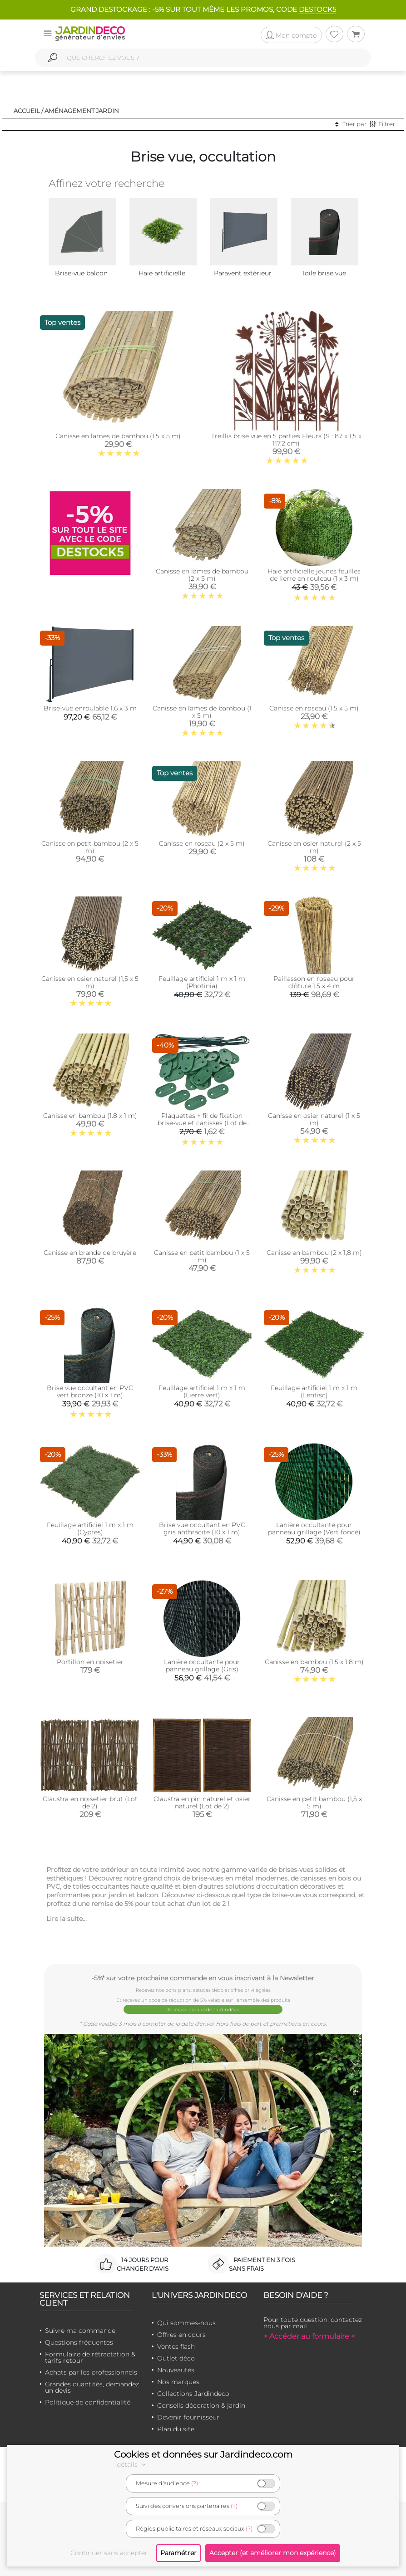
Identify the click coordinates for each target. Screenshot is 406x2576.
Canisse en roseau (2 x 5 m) (202, 843)
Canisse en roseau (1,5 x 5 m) (314, 708)
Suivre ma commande (80, 2330)
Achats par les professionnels (91, 2372)
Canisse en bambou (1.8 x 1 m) (90, 1116)
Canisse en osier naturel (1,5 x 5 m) (90, 982)
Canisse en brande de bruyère (90, 1253)
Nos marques (178, 2382)
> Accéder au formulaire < (309, 2336)
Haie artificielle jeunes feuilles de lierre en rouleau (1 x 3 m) (314, 575)
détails (133, 2464)
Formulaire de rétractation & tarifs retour (90, 2357)
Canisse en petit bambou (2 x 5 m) (90, 847)
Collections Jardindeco (193, 2394)
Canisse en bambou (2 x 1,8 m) (314, 1253)
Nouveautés (175, 2370)
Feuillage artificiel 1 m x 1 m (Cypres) (90, 1528)
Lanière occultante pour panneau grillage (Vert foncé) (314, 1528)
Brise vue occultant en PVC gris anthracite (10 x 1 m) (202, 1528)
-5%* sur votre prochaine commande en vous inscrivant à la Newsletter (203, 1978)
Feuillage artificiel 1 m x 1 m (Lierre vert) (201, 1391)
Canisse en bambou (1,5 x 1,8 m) (314, 1662)
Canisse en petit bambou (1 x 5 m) (202, 1256)
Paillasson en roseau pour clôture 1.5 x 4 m (314, 982)
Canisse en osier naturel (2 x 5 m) (314, 847)
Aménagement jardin (82, 110)
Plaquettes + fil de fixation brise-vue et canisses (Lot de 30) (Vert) (202, 1123)
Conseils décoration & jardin (201, 2405)
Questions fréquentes (79, 2342)
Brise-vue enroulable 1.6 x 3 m (90, 708)
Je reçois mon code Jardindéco (203, 2010)
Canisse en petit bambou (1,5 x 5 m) (314, 1802)
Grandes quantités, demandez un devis (92, 2387)
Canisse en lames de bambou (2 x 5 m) (202, 575)
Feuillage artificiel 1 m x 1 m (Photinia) (201, 982)
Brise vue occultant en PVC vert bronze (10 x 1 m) (90, 1391)
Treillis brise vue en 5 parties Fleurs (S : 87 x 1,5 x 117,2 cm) (286, 439)
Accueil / (28, 110)
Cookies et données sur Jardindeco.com (203, 2454)
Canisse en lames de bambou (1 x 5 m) (202, 712)
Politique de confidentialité (87, 2402)
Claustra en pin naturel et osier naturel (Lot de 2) (202, 1802)
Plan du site (175, 2429)
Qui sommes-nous (186, 2323)
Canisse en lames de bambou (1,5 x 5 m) (118, 436)
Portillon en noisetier (90, 1662)
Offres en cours (181, 2335)
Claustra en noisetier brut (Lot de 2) (90, 1802)
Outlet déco (176, 2358)
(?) (194, 2483)
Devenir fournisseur (188, 2417)
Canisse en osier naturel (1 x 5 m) (314, 1119)
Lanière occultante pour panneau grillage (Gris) (202, 1665)
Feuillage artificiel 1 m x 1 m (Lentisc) (314, 1391)
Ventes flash (176, 2346)
